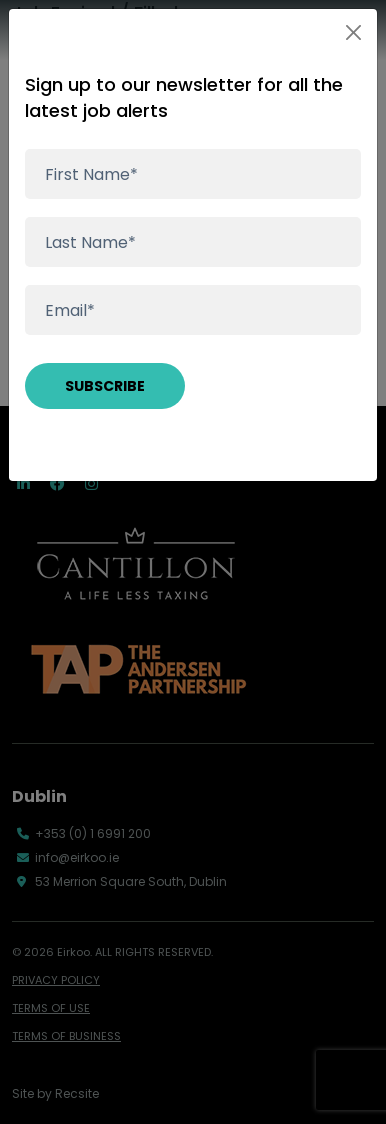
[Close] (353, 32)
